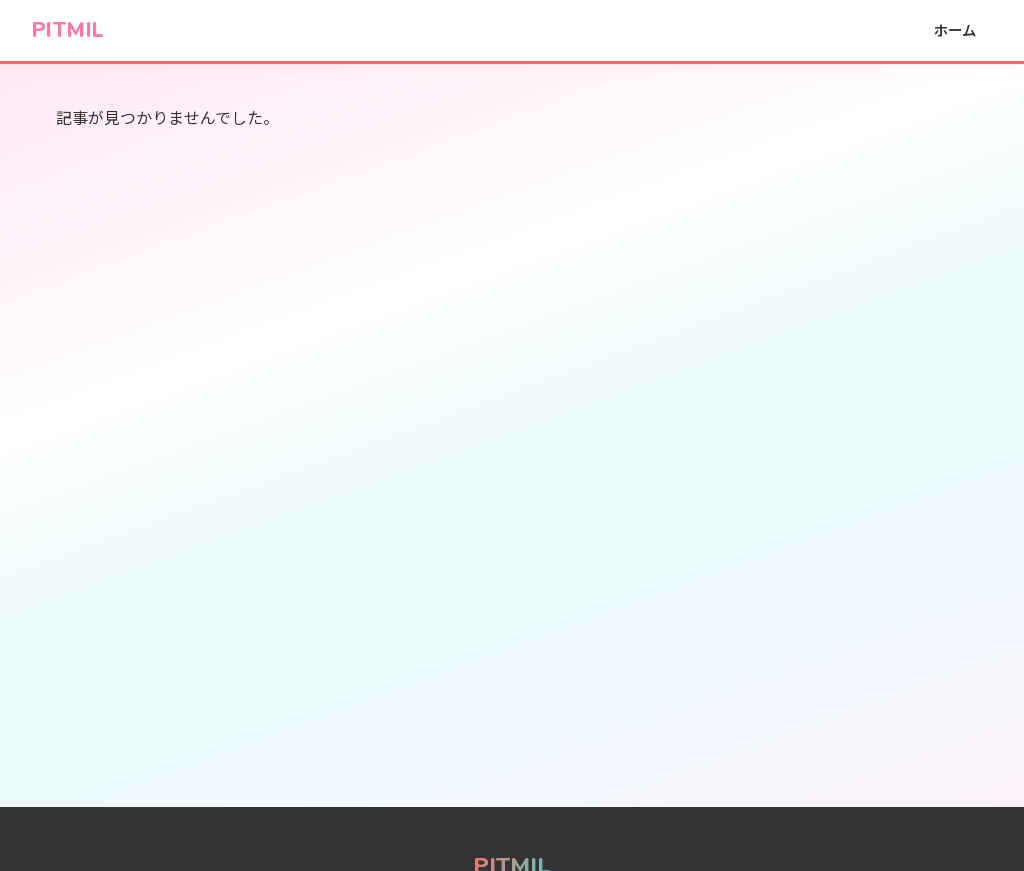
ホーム (955, 29)
